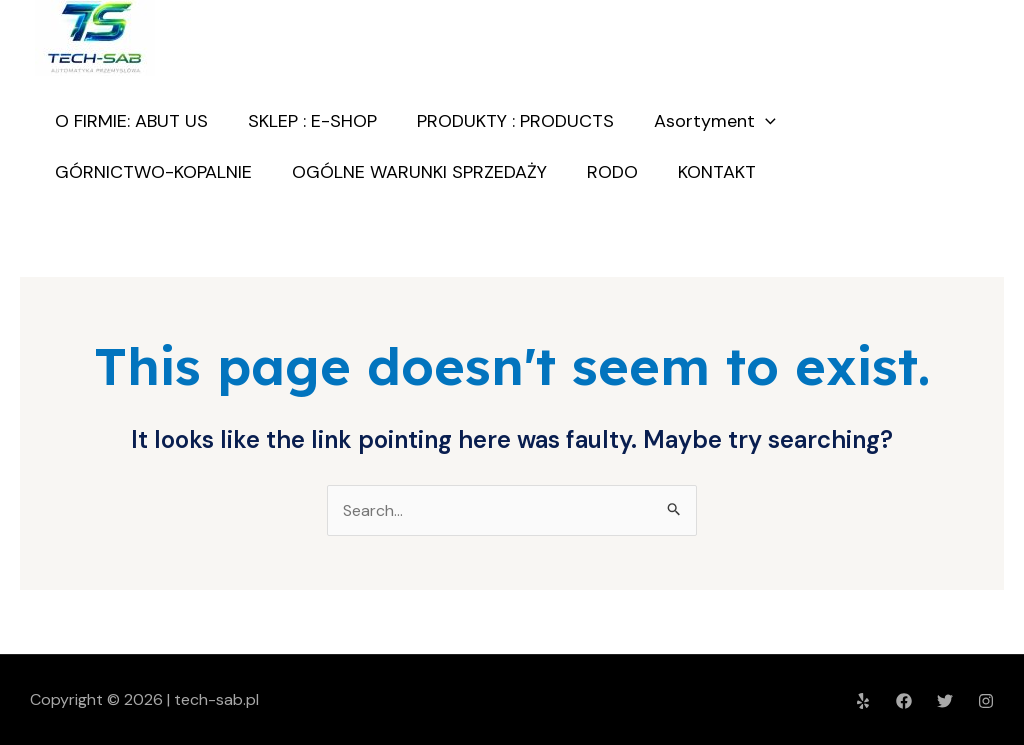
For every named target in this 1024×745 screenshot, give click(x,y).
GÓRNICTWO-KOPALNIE (153, 172)
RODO (612, 172)
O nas (947, 147)
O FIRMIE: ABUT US (131, 121)
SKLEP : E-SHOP (312, 121)
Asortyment (715, 121)
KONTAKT (719, 172)
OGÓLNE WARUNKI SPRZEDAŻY (419, 172)
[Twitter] (945, 701)
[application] (765, 121)
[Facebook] (904, 701)
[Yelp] (863, 701)
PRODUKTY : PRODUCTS (515, 121)
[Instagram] (986, 701)
